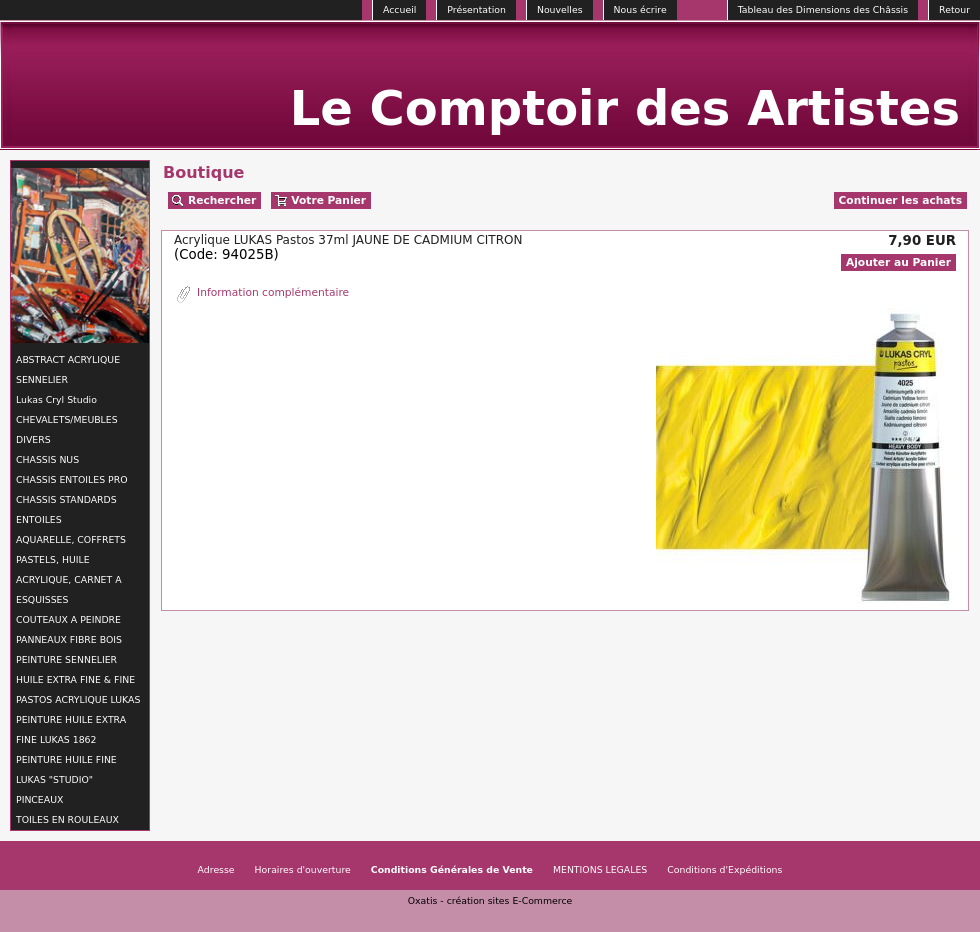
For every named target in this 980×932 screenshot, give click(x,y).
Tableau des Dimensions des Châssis (823, 9)
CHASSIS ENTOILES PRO (71, 479)
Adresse (216, 869)
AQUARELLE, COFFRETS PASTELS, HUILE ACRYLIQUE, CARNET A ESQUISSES (71, 569)
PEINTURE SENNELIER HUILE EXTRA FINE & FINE (75, 669)
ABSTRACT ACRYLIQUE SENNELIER (68, 369)
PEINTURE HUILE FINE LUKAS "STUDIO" (66, 769)
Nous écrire (640, 9)
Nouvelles (560, 9)
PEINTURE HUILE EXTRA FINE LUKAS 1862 (71, 729)
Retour (954, 9)
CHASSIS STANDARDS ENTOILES (66, 509)
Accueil (399, 9)
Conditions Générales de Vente (452, 869)
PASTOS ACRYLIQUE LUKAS (78, 699)
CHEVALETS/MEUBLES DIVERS (67, 429)
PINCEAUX (39, 799)
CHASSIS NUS (47, 459)
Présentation (476, 9)
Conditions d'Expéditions (724, 869)
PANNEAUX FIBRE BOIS (69, 639)
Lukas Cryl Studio (56, 399)
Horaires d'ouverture (303, 869)
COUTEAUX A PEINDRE (68, 619)
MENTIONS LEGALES (600, 869)
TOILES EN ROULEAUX (67, 819)
